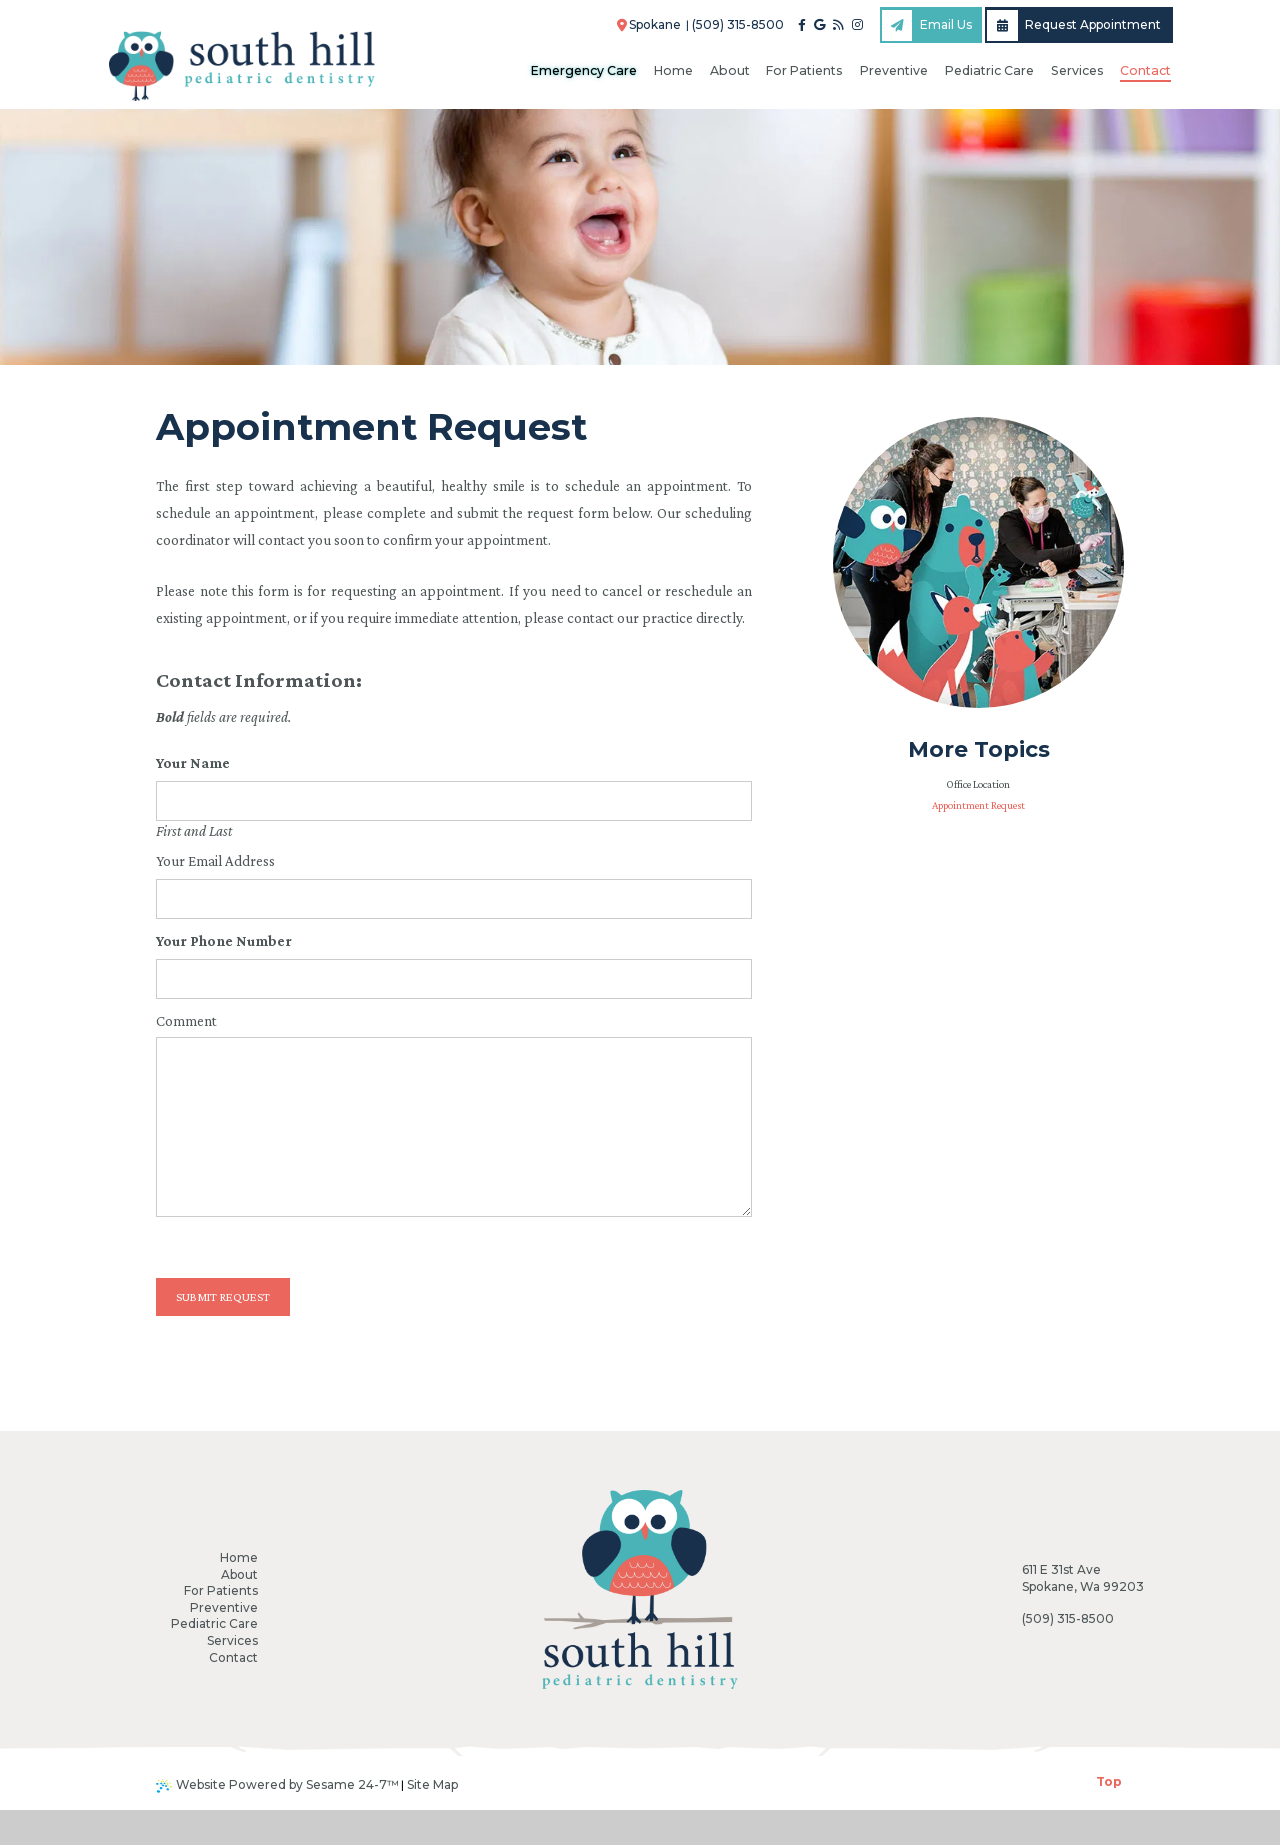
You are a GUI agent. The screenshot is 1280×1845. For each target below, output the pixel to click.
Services (232, 1640)
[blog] (838, 25)
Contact (233, 1657)
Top (1109, 1816)
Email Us (927, 26)
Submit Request (223, 1297)
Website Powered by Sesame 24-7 (277, 1820)
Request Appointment (1074, 26)
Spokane (649, 24)
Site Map (432, 1819)
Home (239, 1557)
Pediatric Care (214, 1623)
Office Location (978, 784)
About (239, 1574)
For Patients (221, 1590)
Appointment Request (978, 805)
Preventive (224, 1607)
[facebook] (802, 25)
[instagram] (857, 25)
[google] (819, 25)
